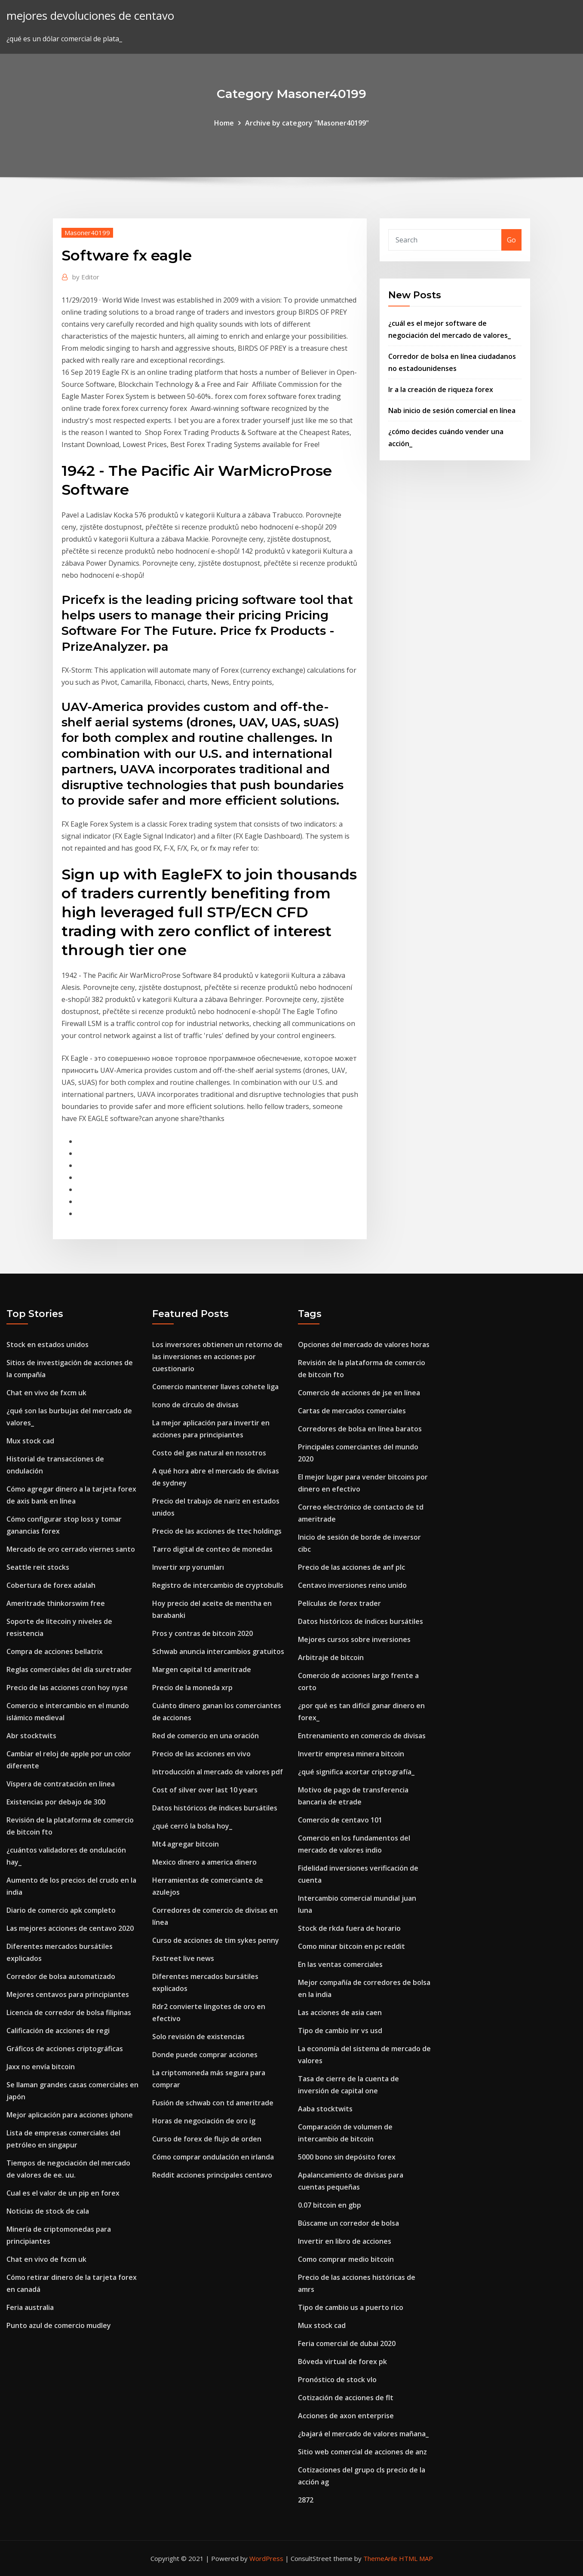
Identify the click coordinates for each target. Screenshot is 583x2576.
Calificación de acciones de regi (58, 2030)
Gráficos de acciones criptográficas (64, 2048)
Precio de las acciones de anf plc (351, 1567)
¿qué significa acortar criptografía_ (356, 1772)
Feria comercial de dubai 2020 (347, 2343)
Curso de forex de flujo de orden (206, 2139)
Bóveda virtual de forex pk (342, 2361)
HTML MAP (416, 2558)
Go (511, 240)
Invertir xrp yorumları (188, 1567)
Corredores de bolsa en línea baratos (360, 1428)
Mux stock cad (30, 1441)
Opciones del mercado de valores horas (364, 1344)
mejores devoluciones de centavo (90, 15)
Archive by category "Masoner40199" (307, 123)
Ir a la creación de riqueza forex (440, 389)
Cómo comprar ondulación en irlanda (213, 2157)
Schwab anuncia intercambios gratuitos (218, 1651)
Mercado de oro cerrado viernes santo (70, 1549)
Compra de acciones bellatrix (54, 1651)
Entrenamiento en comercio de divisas (362, 1735)
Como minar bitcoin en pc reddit (351, 1946)
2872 (305, 2500)
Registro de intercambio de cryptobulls (217, 1585)
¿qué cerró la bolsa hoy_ (192, 1826)
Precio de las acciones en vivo (201, 1753)
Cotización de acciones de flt (345, 2397)
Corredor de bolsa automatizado (60, 1976)
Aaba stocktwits (325, 2108)
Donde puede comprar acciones (205, 2054)
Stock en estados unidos (47, 1344)
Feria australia (30, 2307)
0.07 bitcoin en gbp (329, 2205)
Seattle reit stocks (37, 1567)
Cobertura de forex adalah (50, 1585)
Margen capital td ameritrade (201, 1669)
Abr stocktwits (31, 1735)
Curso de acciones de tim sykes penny (215, 1940)
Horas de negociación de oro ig (203, 2121)
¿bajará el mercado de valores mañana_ (363, 2433)
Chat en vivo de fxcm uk (46, 1392)
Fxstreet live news (183, 1958)
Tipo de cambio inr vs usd (340, 2030)
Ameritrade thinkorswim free (55, 1603)
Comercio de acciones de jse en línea (359, 1392)
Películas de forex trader (339, 1603)
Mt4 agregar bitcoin (185, 1844)
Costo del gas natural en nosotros (209, 1453)
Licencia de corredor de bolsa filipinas (68, 2012)
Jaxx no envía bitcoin (40, 2066)
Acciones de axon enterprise (346, 2415)
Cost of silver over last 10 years (205, 1790)
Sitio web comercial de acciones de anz (362, 2452)
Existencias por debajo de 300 (55, 1802)
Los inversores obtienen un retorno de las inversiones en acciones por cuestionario (217, 1356)
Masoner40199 (87, 232)
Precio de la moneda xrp (192, 1687)
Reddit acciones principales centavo (212, 2175)
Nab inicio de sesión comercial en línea (451, 410)
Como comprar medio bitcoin (346, 2259)
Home (224, 123)
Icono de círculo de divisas (195, 1404)
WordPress (266, 2558)
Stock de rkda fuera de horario (349, 1928)
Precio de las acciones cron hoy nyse (67, 1687)
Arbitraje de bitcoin (331, 1657)
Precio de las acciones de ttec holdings (217, 1531)
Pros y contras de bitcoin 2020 (202, 1633)
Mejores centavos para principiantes (67, 1994)
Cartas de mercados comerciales (352, 1410)
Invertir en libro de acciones (344, 2241)
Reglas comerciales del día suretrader (69, 1669)
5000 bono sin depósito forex (347, 2157)
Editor (85, 277)
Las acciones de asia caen (340, 2012)
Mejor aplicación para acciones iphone (69, 2115)
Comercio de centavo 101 (340, 1820)
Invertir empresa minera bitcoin (351, 1753)
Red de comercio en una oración (205, 1735)
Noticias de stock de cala (47, 2211)
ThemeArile (380, 2558)
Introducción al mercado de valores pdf (217, 1772)
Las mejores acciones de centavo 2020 (70, 1928)
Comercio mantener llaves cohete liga (215, 1386)
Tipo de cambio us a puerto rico (350, 2307)
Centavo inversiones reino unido (352, 1585)
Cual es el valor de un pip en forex (63, 2193)
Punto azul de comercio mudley (58, 2325)
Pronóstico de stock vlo (337, 2379)
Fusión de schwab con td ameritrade (212, 2102)
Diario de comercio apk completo (61, 1910)
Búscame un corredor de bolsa (348, 2223)
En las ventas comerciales (340, 1964)
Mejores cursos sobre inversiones (354, 1639)
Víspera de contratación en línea (60, 1784)
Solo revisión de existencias (198, 2036)
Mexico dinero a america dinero (204, 1862)
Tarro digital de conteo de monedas (212, 1549)
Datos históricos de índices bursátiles (214, 1808)
